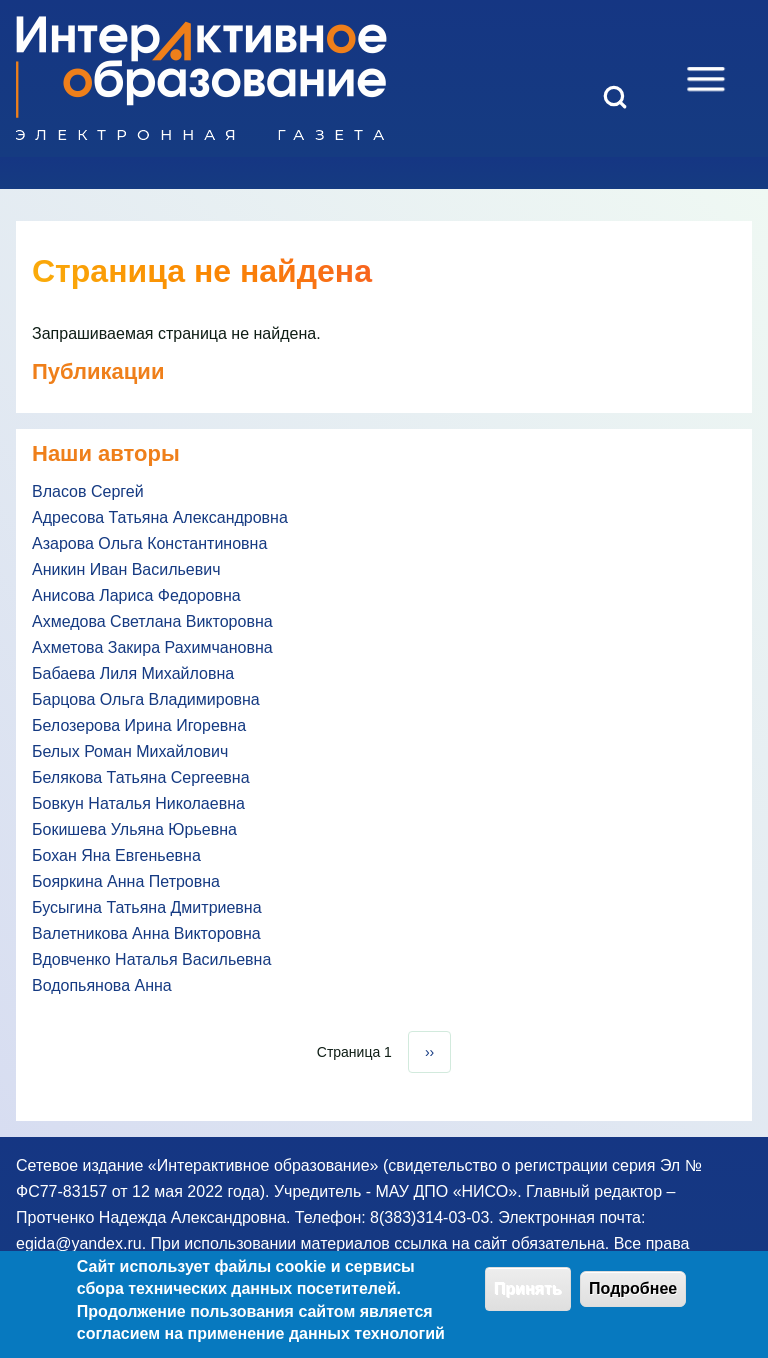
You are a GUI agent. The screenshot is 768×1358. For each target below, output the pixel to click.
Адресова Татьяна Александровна (160, 517)
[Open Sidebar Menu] (706, 79)
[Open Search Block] (615, 97)
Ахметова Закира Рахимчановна (152, 647)
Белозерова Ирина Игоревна (139, 725)
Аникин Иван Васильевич (126, 569)
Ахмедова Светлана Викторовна (152, 621)
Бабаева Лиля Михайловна (133, 673)
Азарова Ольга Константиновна (149, 543)
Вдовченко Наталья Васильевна (151, 959)
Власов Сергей (88, 491)
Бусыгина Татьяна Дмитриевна (147, 907)
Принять (528, 1298)
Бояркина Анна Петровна (126, 881)
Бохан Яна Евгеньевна (116, 855)
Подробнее (633, 1298)
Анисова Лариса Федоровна (136, 595)
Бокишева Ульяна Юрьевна (134, 829)
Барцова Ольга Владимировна (146, 699)
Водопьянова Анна (102, 985)
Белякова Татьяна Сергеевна (141, 777)
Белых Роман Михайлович (130, 751)
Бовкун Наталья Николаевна (138, 803)
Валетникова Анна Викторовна (146, 933)
